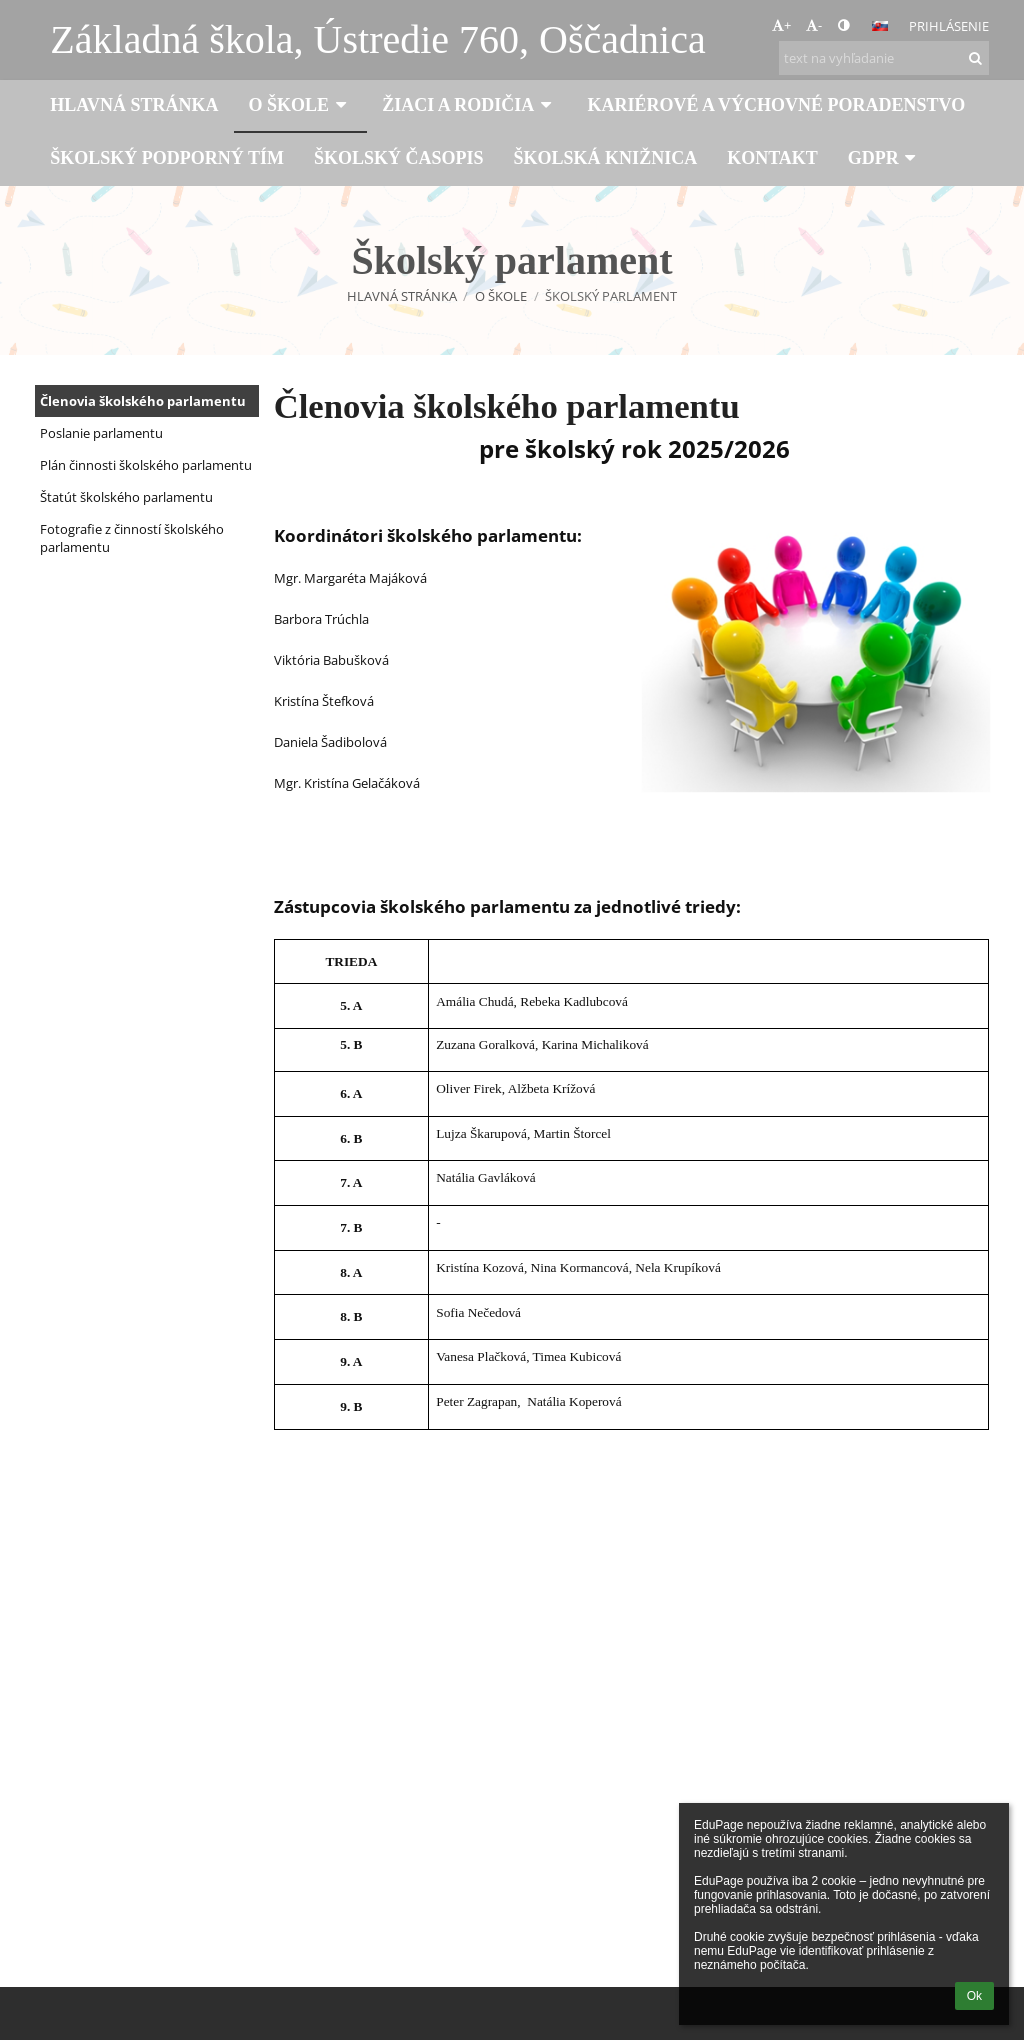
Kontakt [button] (772, 158)
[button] (880, 26)
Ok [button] (974, 1996)
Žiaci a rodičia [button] (469, 105)
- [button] (814, 25)
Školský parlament (611, 296)
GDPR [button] (885, 158)
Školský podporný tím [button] (167, 158)
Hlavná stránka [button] (134, 105)
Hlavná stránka (402, 296)
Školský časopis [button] (399, 158)
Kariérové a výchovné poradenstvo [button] (776, 105)
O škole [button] (301, 105)
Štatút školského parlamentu (126, 497)
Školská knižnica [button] (606, 158)
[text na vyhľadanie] (884, 58)
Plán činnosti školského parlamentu (146, 465)
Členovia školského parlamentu (143, 401)
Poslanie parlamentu (101, 433)
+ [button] (781, 25)
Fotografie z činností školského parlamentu (132, 538)
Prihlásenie (949, 26)
